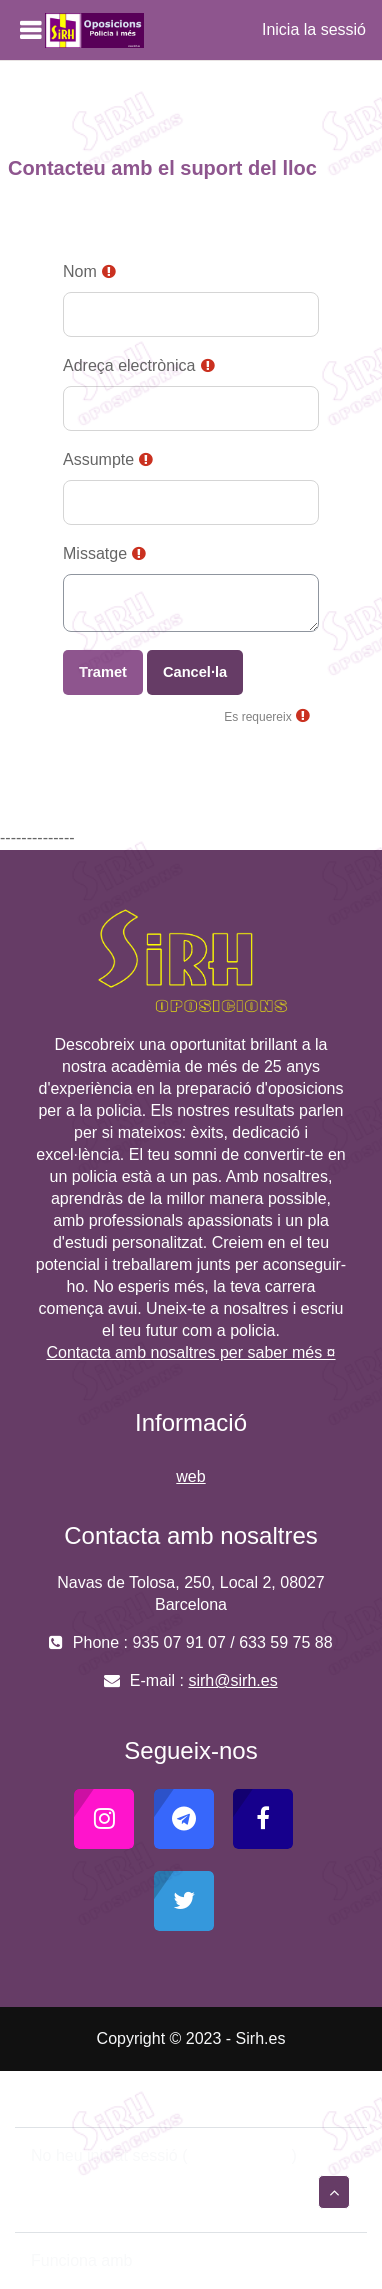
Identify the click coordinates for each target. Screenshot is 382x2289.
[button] (334, 2192)
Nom (80, 271)
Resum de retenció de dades (133, 2179)
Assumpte (98, 459)
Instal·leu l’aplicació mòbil (121, 2203)
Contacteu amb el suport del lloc (157, 2098)
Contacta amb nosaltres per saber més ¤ (190, 1352)
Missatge (95, 553)
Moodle (163, 2260)
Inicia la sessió (314, 29)
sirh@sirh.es (232, 1680)
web (190, 1476)
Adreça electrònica (129, 365)
